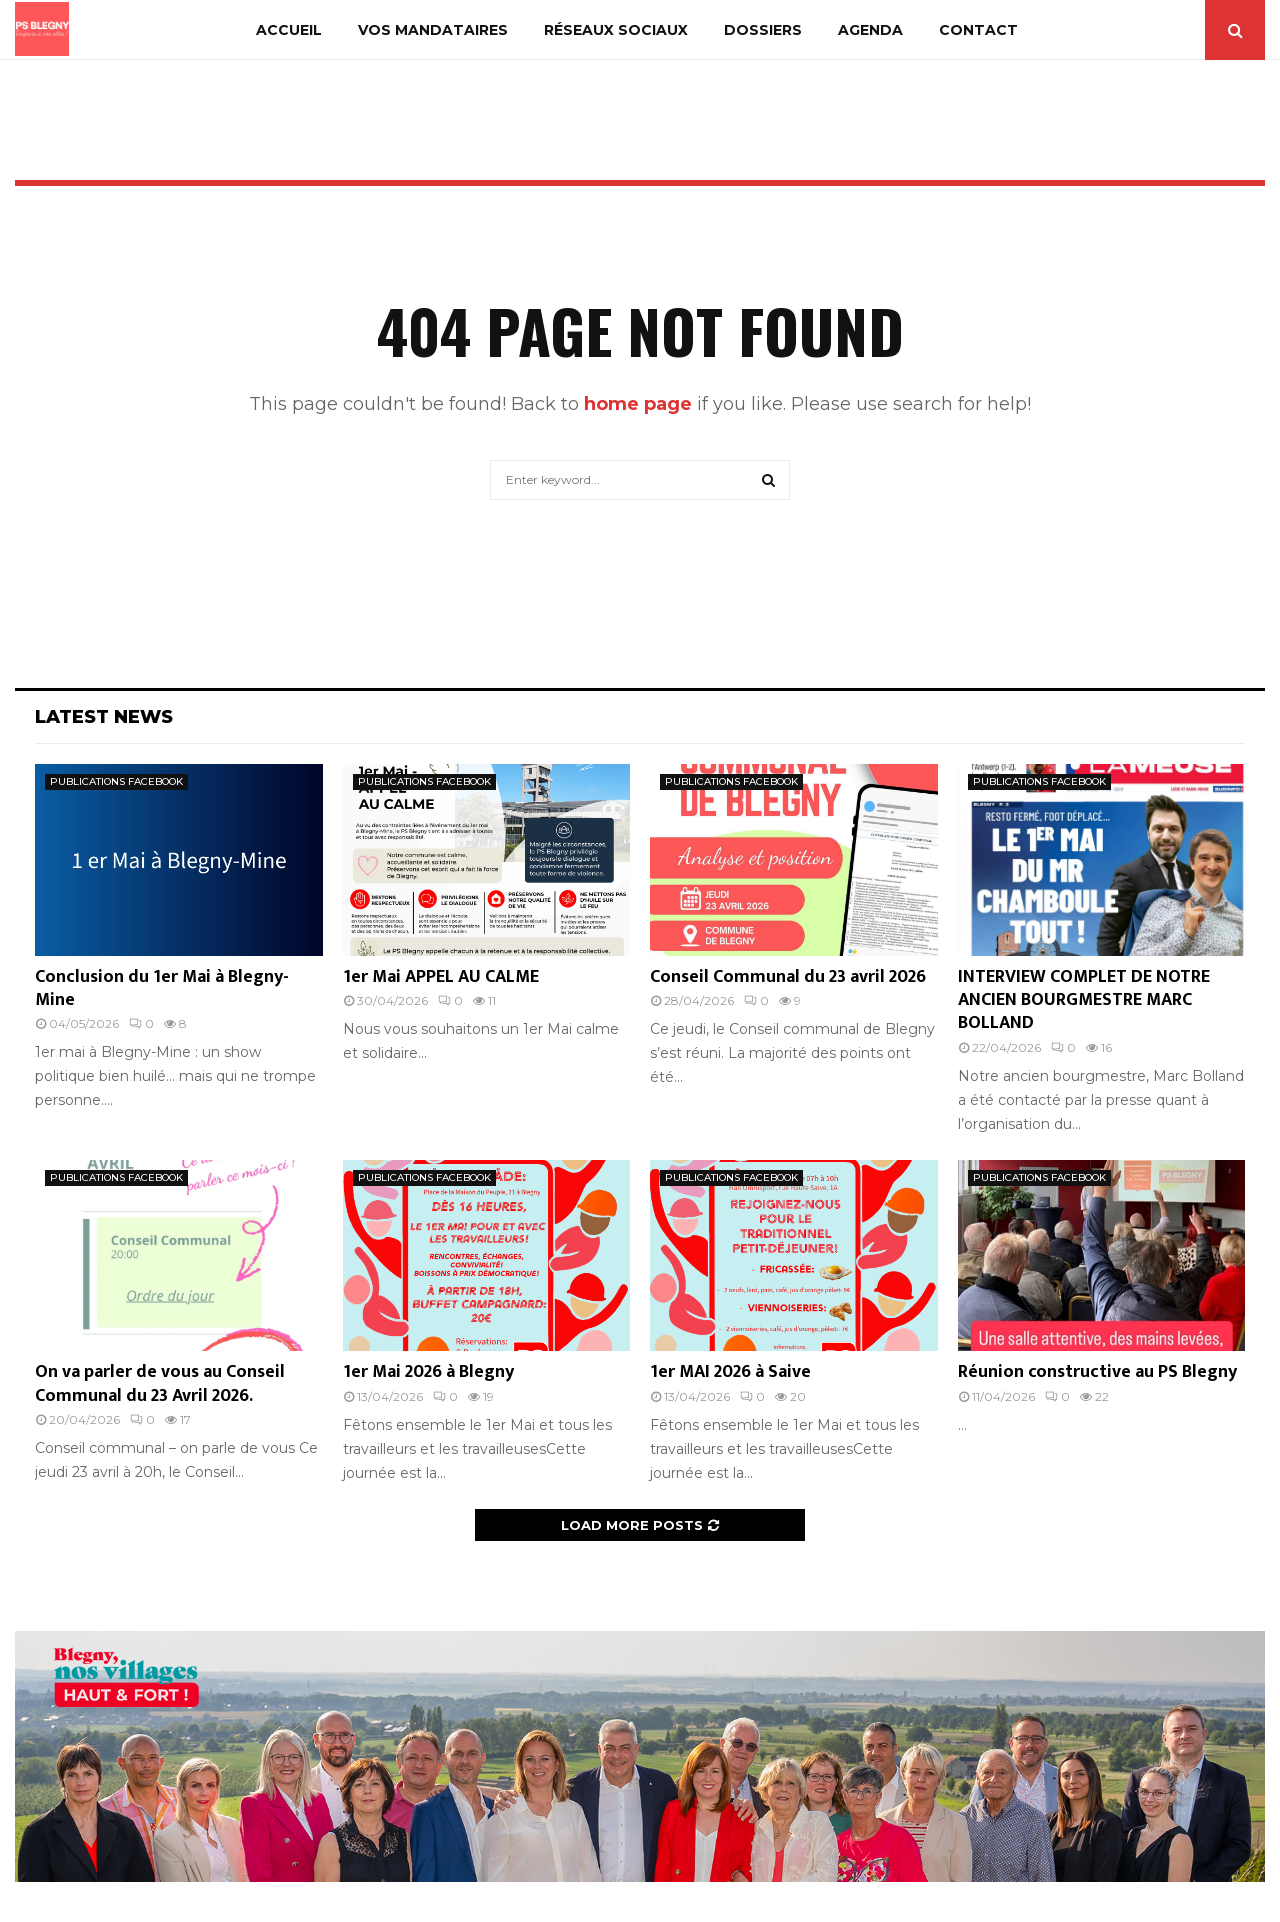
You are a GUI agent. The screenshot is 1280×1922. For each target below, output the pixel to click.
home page (638, 404)
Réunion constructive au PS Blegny (1097, 1372)
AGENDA (870, 30)
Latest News (104, 717)
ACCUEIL (289, 30)
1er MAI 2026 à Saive (730, 1372)
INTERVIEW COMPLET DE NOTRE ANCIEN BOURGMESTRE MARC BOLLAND (1084, 1000)
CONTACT (978, 30)
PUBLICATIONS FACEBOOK (116, 781)
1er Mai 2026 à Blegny (428, 1372)
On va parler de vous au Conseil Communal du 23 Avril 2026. (160, 1383)
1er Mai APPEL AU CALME (441, 977)
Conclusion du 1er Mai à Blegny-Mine (162, 988)
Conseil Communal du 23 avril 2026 (788, 977)
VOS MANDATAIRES (433, 30)
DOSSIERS (763, 30)
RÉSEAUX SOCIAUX (616, 30)
